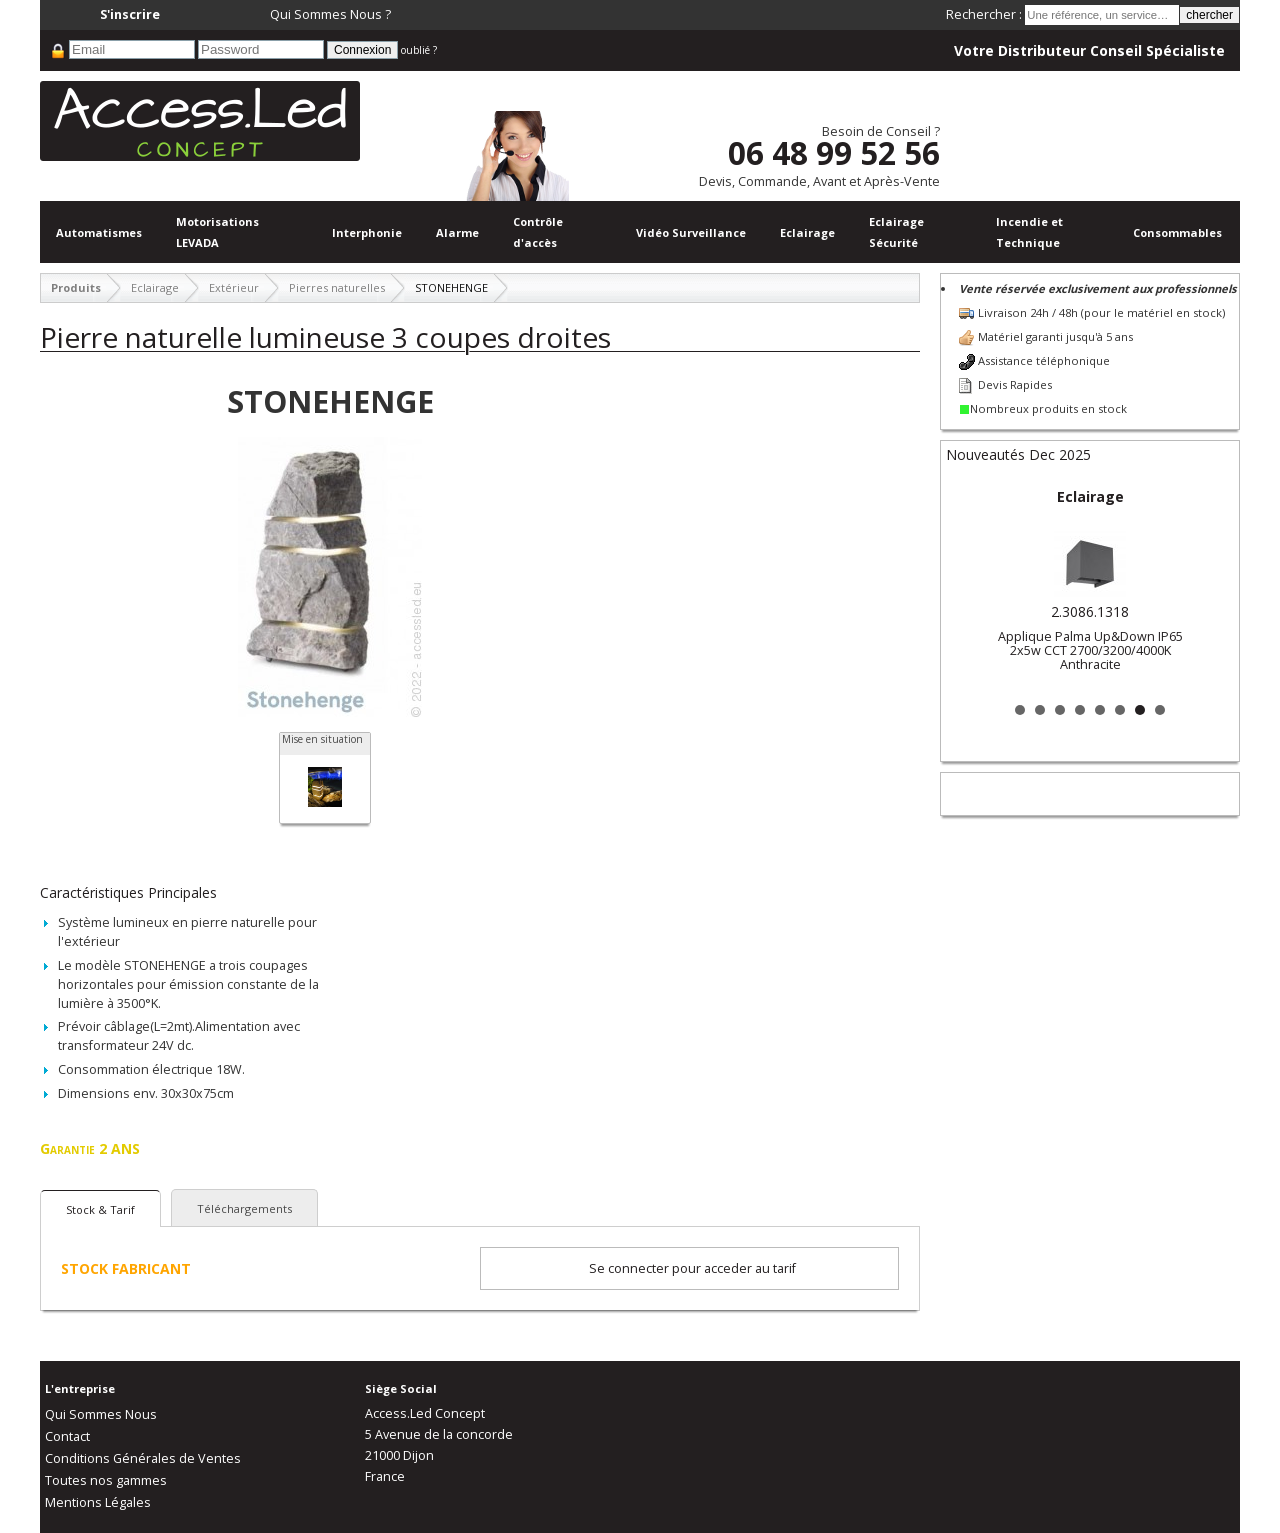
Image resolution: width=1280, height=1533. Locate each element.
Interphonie (367, 232)
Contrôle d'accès (538, 232)
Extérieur (234, 287)
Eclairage (807, 232)
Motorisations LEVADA (217, 232)
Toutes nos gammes (106, 1480)
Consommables (1177, 232)
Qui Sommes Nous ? (330, 14)
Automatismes (99, 232)
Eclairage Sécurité (896, 232)
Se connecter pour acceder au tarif (692, 1268)
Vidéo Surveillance (691, 232)
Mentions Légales (98, 1502)
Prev (972, 588)
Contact (67, 1436)
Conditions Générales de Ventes (143, 1458)
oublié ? (419, 50)
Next (1208, 588)
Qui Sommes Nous (101, 1414)
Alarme (457, 232)
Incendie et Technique (1029, 232)
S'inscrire (130, 14)
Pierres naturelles (337, 287)
